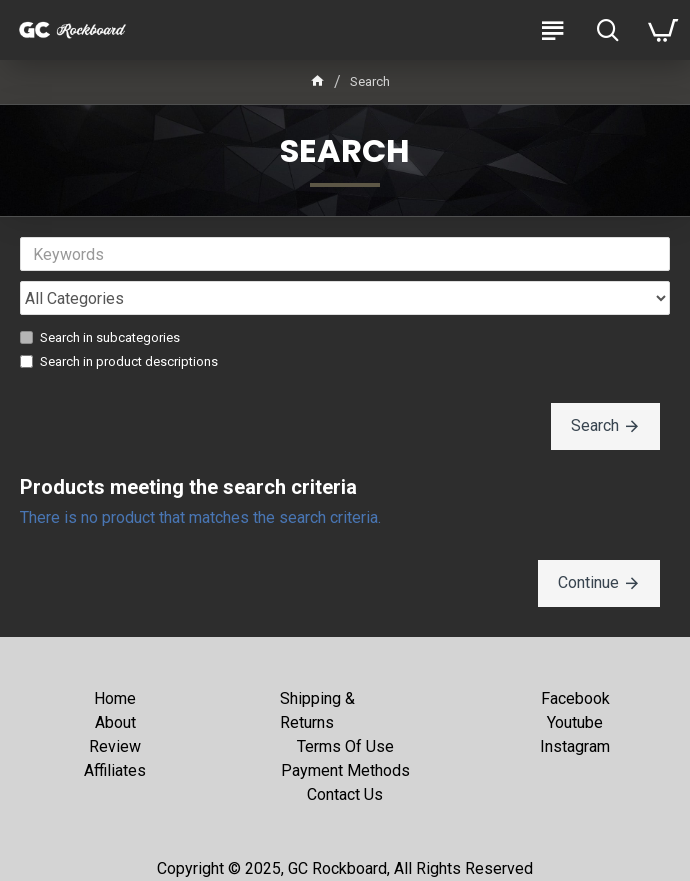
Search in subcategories (100, 337)
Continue (588, 582)
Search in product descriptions (119, 361)
